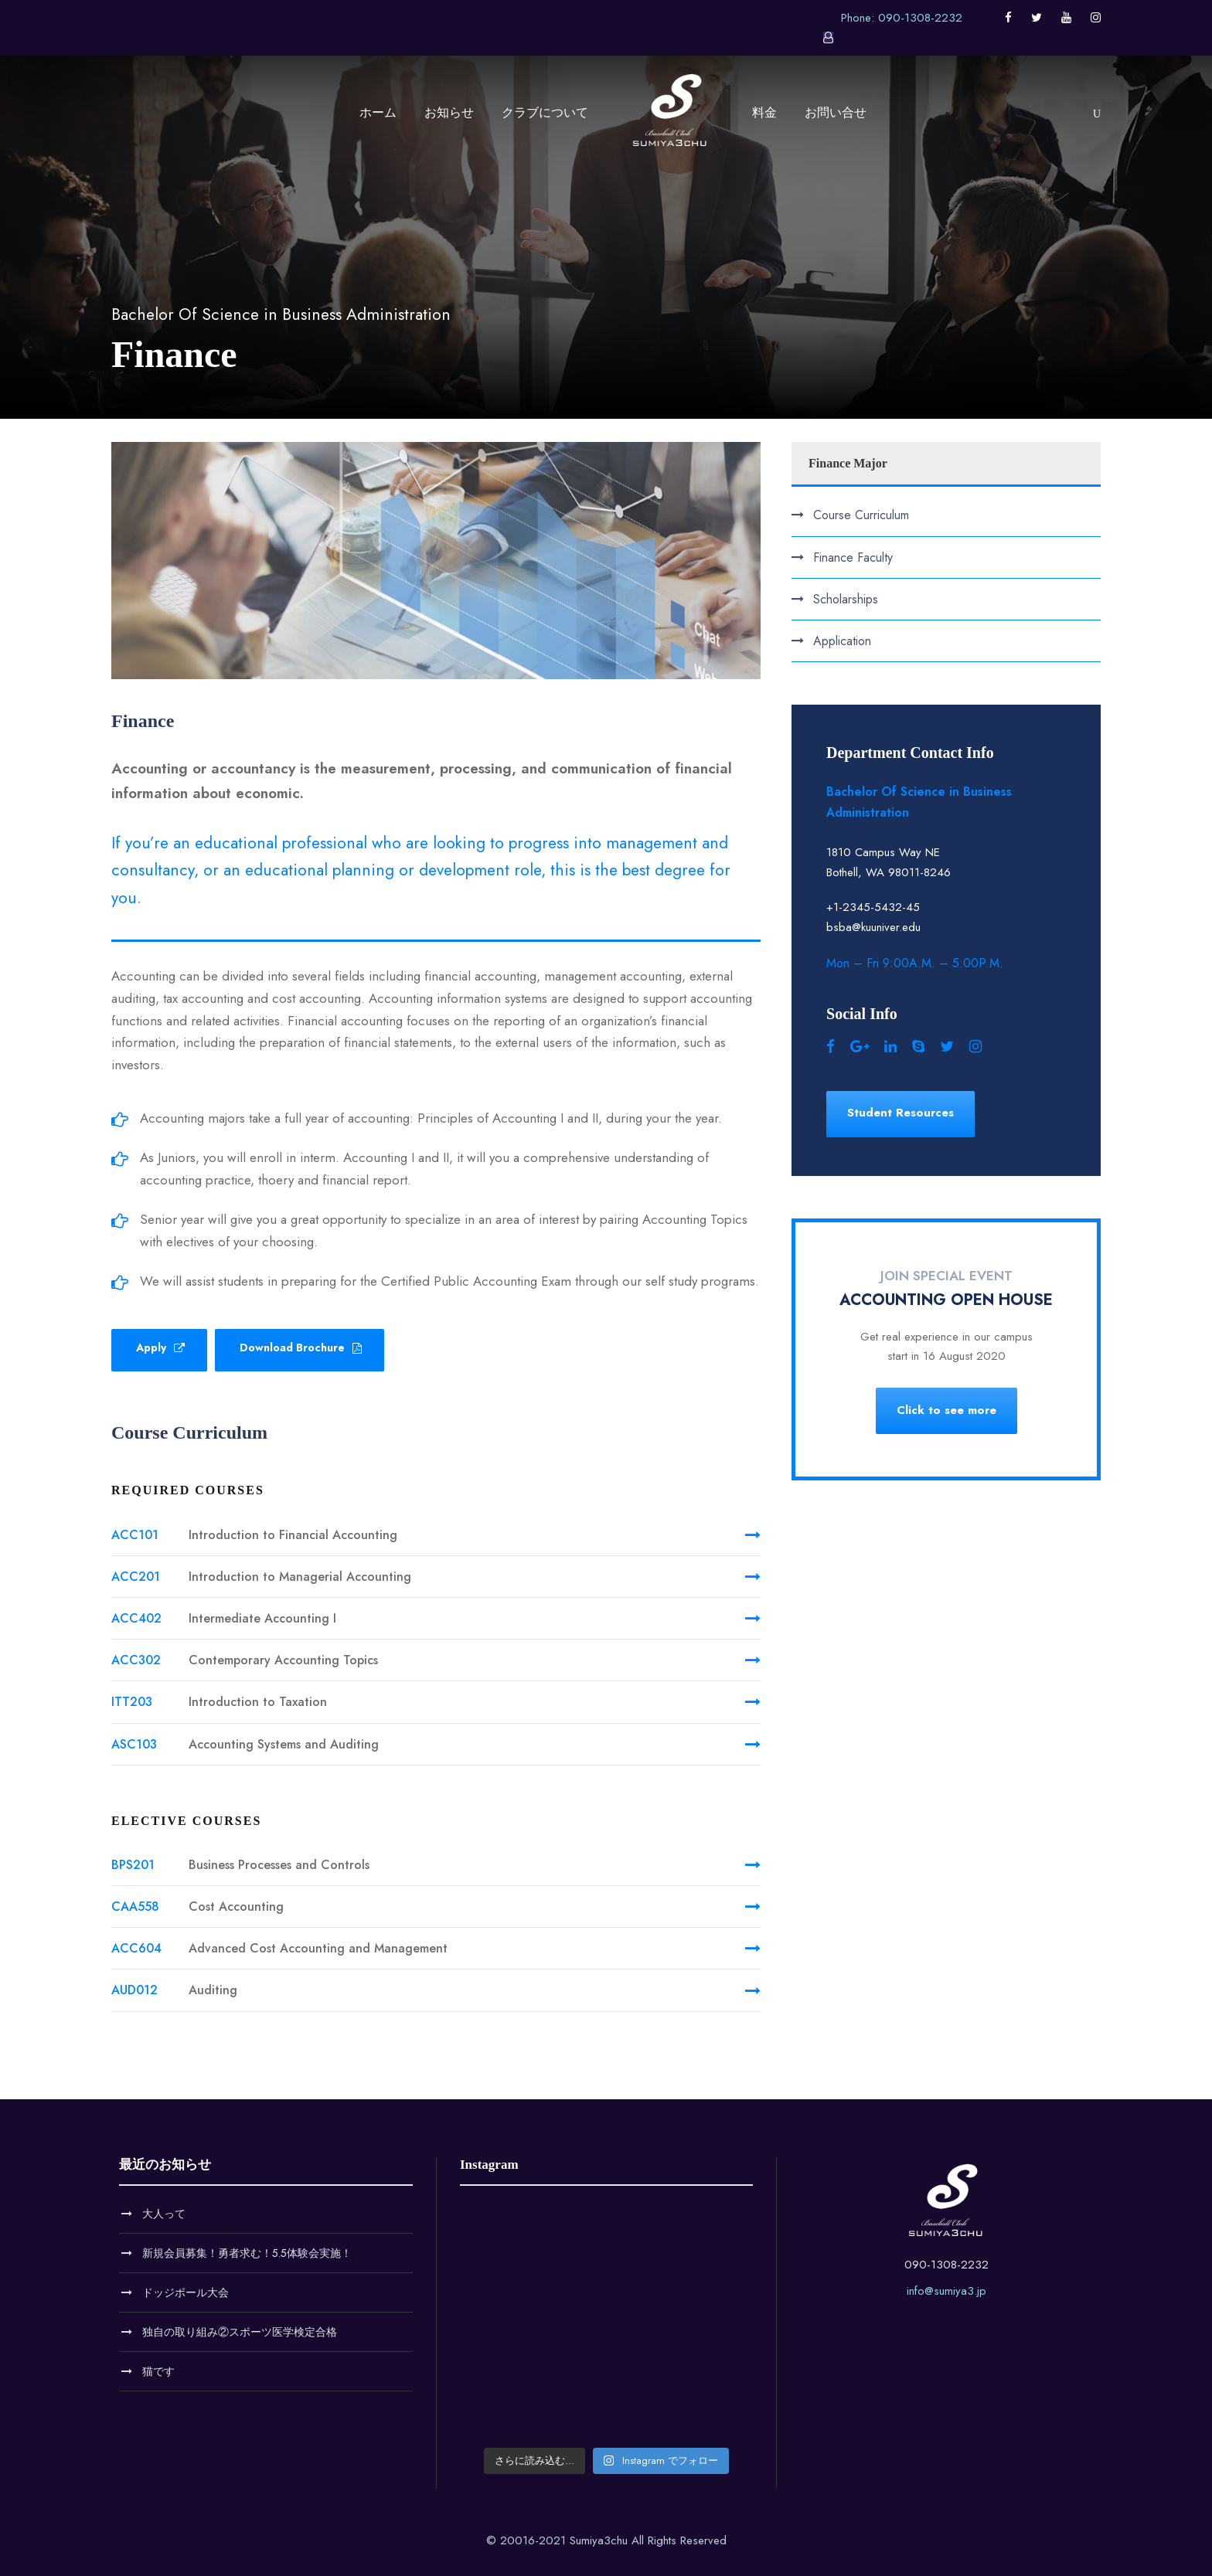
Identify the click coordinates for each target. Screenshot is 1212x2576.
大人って (164, 2213)
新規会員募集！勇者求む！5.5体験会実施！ (247, 2253)
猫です (158, 2371)
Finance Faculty (853, 557)
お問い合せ (835, 112)
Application (842, 641)
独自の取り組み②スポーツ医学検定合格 (239, 2332)
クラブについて (545, 112)
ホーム (378, 112)
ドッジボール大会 (185, 2292)
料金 (764, 112)
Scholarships (845, 599)
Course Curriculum (861, 515)
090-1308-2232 (946, 2264)
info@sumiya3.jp (946, 2290)
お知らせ (449, 112)
